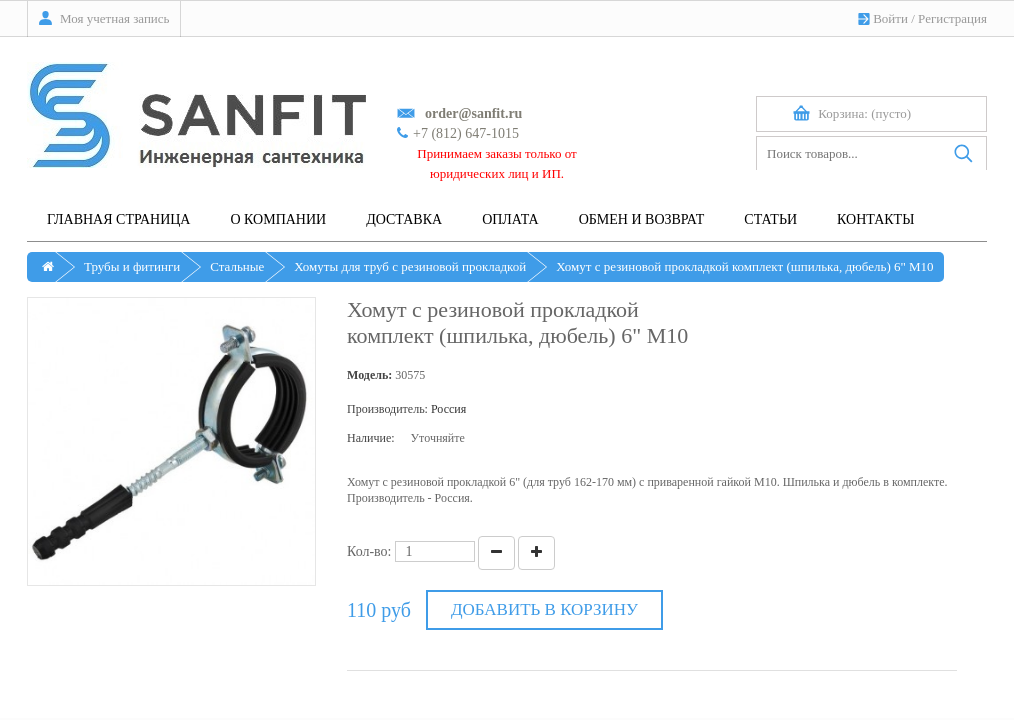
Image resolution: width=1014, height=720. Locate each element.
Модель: (369, 375)
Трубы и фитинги (132, 266)
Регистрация (952, 18)
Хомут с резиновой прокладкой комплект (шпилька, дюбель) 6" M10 (744, 266)
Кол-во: (369, 551)
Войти (890, 18)
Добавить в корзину (544, 609)
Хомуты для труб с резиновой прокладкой (410, 266)
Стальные (237, 266)
